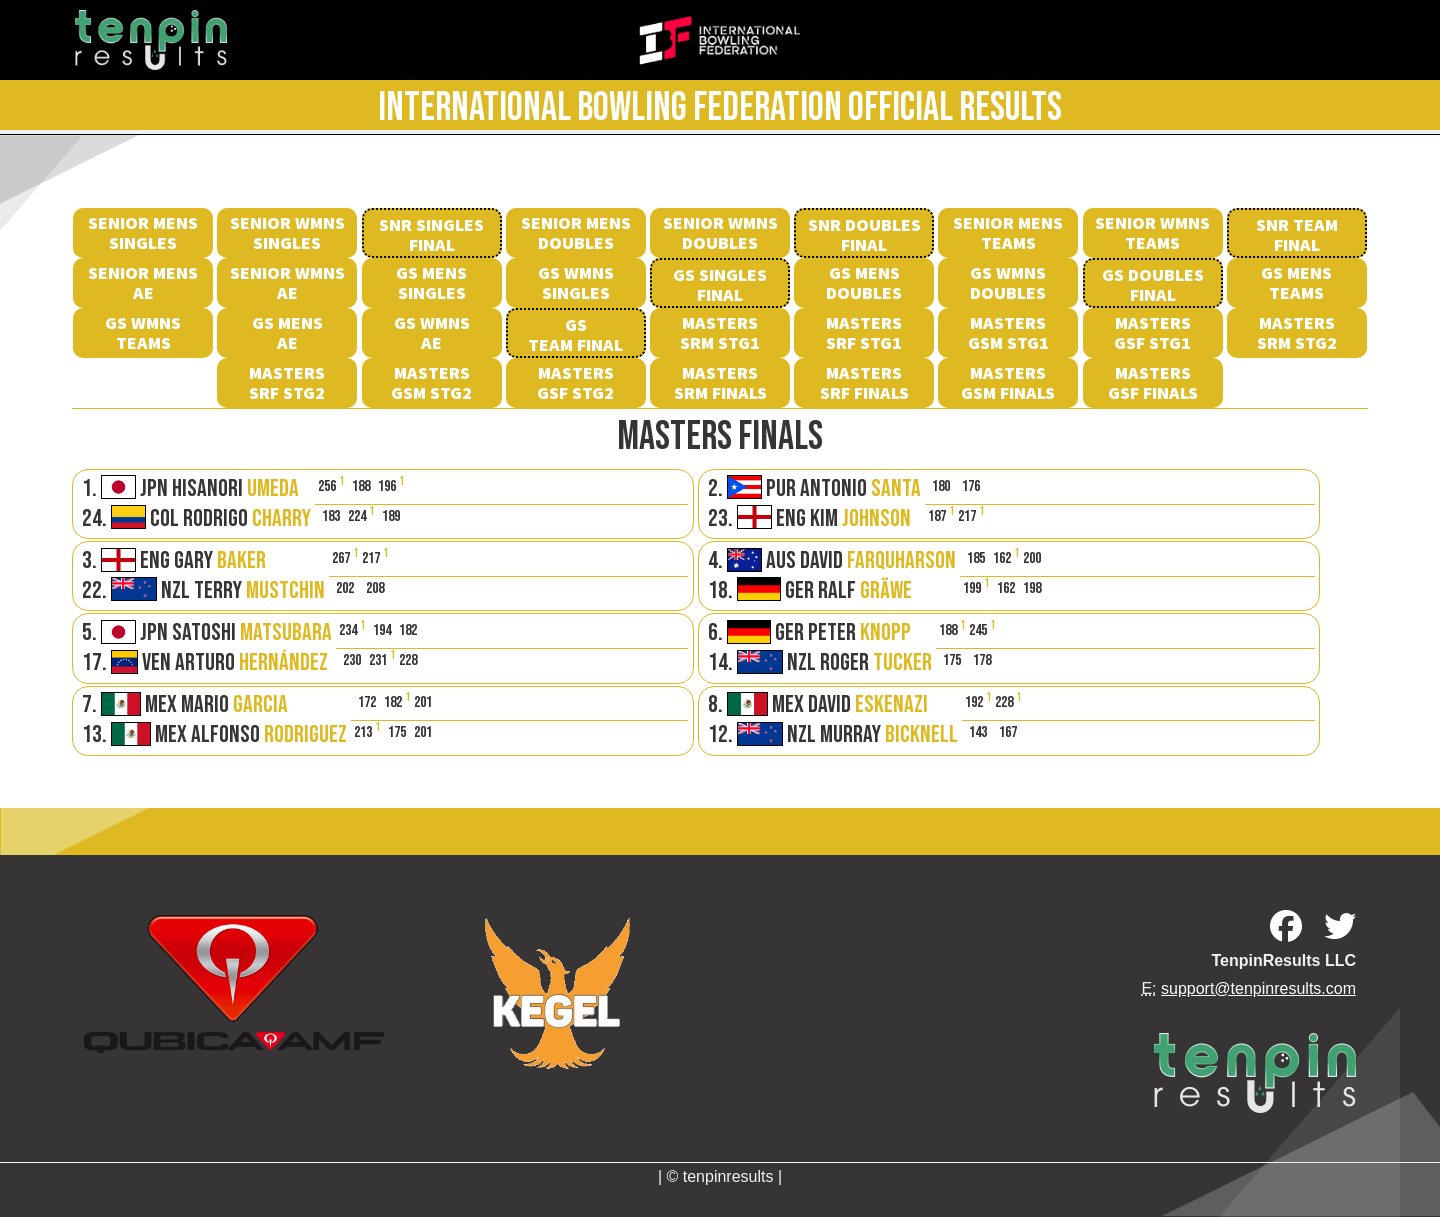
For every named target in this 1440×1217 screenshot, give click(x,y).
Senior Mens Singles (143, 232)
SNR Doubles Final (864, 234)
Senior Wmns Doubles (720, 232)
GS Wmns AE (432, 332)
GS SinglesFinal (720, 284)
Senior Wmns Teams (1152, 232)
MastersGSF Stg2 (575, 382)
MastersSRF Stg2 (287, 382)
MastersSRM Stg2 (1297, 332)
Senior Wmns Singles (287, 232)
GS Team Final (575, 334)
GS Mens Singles (431, 282)
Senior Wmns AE (287, 282)
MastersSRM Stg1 (720, 332)
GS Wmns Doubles (1008, 282)
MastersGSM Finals (1008, 382)
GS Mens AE (287, 332)
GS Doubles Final (1153, 284)
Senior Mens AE (143, 282)
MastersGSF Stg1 (1152, 332)
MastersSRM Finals (720, 382)
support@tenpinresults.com (1258, 988)
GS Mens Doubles (864, 282)
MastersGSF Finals (1153, 382)
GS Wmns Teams (143, 332)
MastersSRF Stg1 (864, 332)
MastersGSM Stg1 (1008, 332)
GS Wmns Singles (576, 282)
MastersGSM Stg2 (431, 382)
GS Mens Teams (1296, 282)
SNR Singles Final (431, 234)
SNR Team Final (1297, 234)
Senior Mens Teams (1008, 232)
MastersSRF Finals (864, 382)
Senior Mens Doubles (576, 232)
